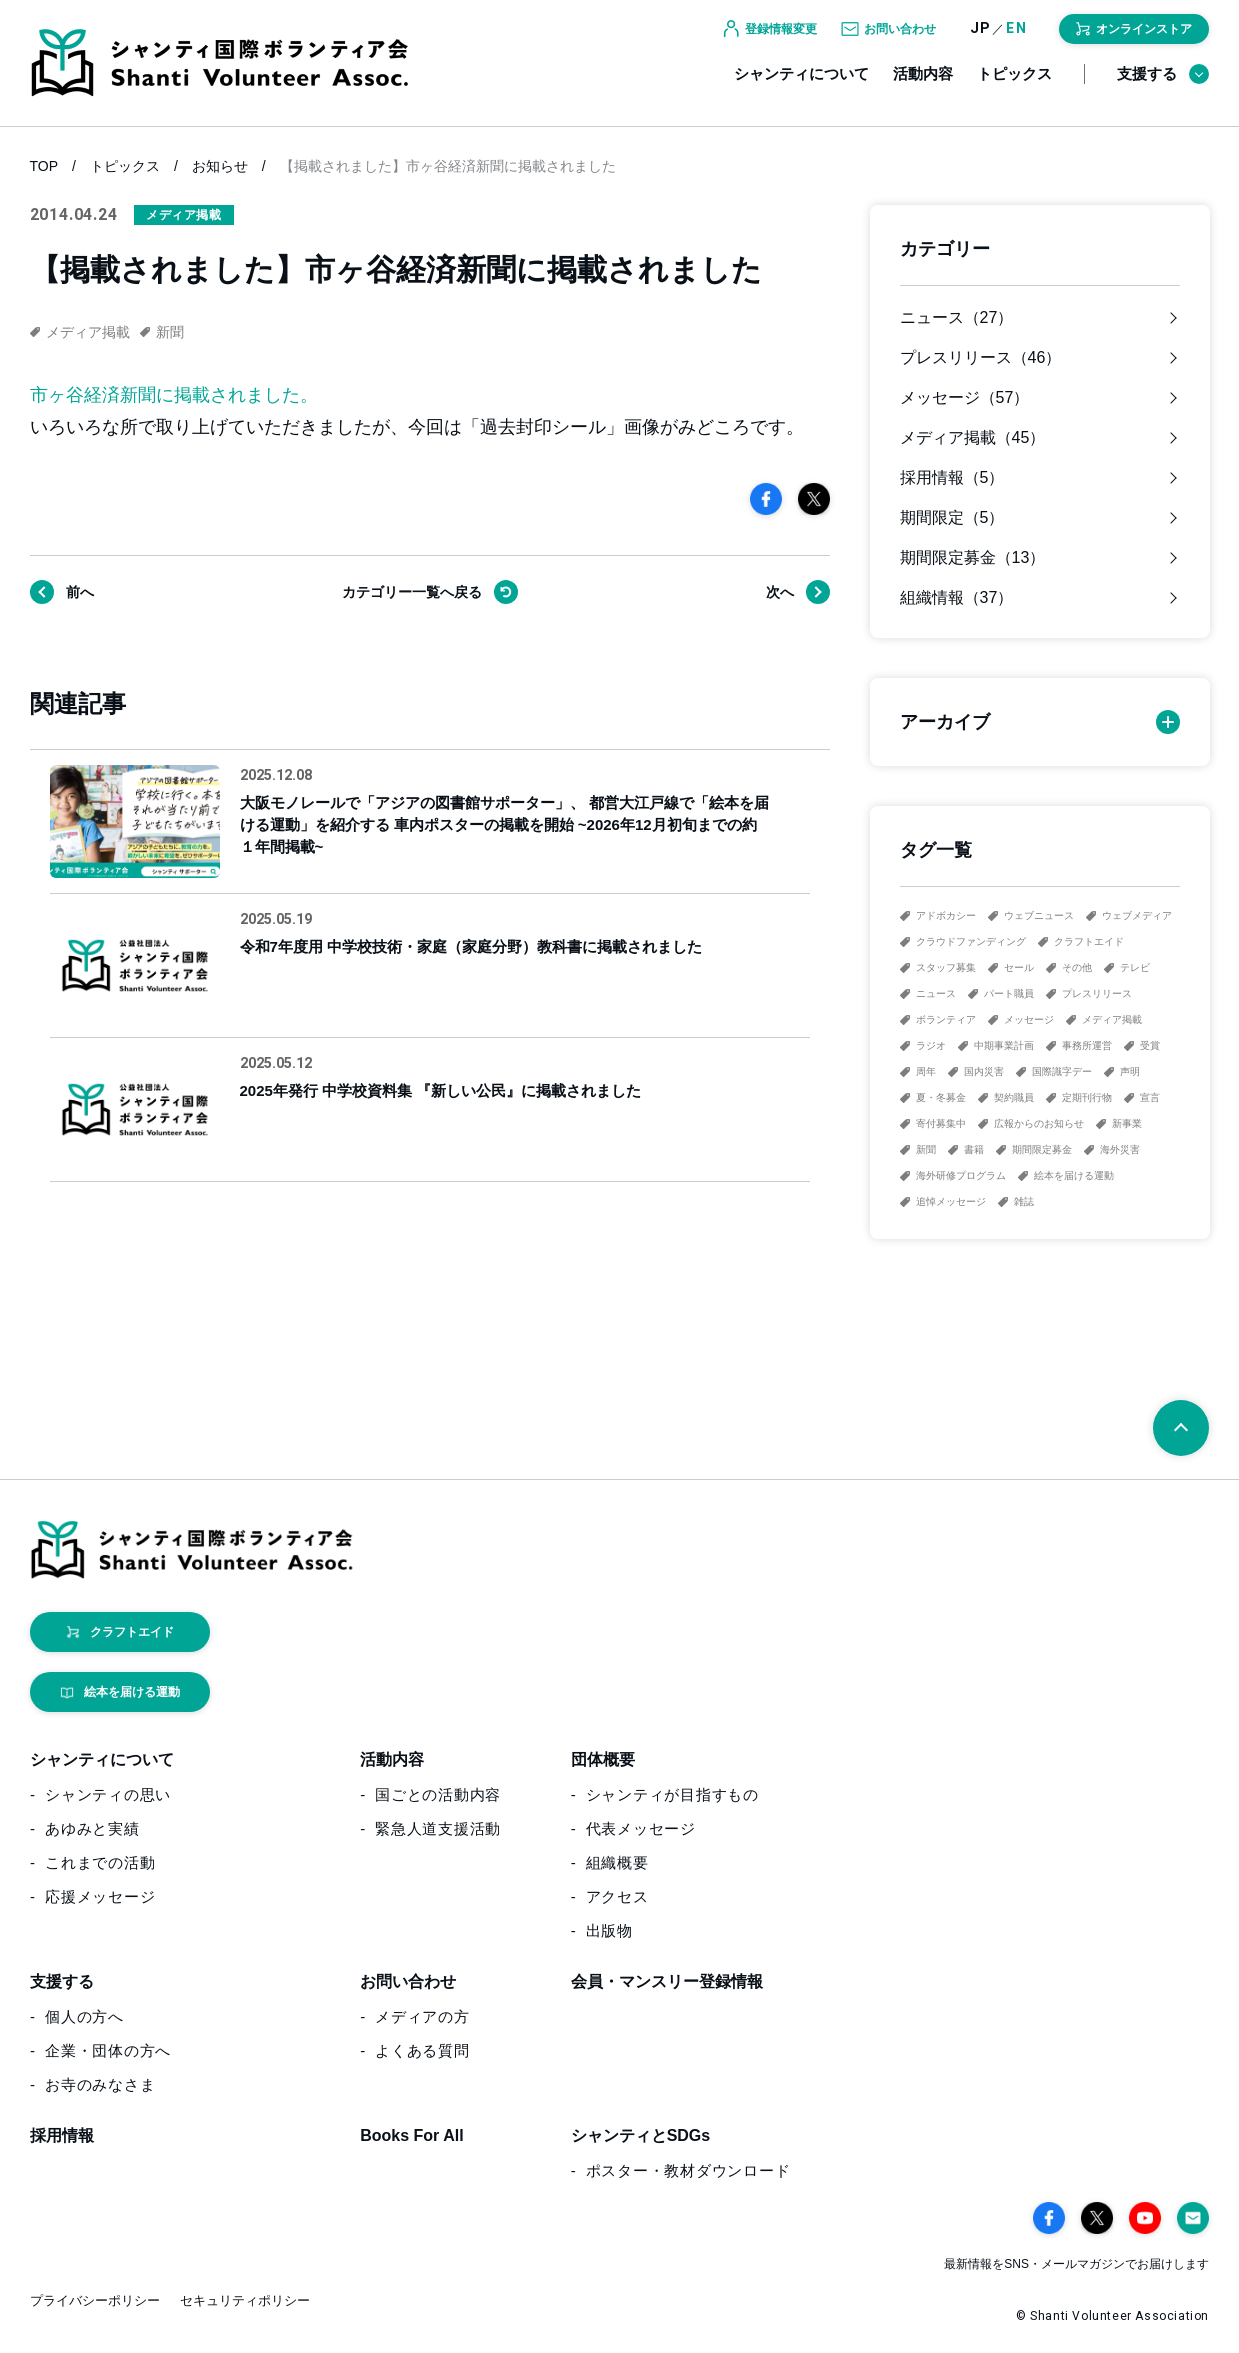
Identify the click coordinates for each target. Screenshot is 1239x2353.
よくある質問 (422, 2050)
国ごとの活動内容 (438, 1794)
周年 (926, 1071)
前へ (80, 592)
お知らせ (220, 166)
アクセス (617, 1896)
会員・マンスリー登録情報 (667, 1981)
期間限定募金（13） (973, 558)
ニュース (936, 993)
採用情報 (62, 2135)
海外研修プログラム (961, 1175)
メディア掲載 (1112, 1019)
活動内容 (923, 87)
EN (1016, 42)
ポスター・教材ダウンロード (688, 2170)
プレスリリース (1097, 993)
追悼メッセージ (951, 1201)
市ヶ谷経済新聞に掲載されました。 (174, 395)
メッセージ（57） (965, 398)
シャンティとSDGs (641, 2135)
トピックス (1014, 87)
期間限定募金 (1042, 1149)
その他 (1077, 967)
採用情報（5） (952, 478)
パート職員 (1009, 993)
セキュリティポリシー (245, 2300)
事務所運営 (1087, 1045)
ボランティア (946, 1019)
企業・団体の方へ (108, 2050)
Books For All (411, 2135)
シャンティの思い (108, 1794)
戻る (412, 592)
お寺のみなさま (100, 2084)
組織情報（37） (957, 598)
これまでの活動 (100, 1862)
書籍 (974, 1149)
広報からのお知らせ (1039, 1123)
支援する (1163, 88)
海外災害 (1120, 1149)
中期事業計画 (1004, 1045)
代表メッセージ (641, 1828)
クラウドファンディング (971, 941)
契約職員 (1014, 1097)
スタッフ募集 (946, 967)
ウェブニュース (1039, 915)
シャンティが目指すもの (672, 1794)
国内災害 (984, 1071)
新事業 (1127, 1123)
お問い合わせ (408, 1981)
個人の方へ (84, 2016)
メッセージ (1029, 1019)
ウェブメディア (1137, 915)
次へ (780, 592)
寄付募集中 (941, 1123)
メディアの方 (422, 2016)
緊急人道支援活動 (438, 1828)
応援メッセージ (100, 1896)
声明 (1130, 1071)
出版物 (609, 1930)
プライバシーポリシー (95, 2300)
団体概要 (603, 1759)
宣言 (1150, 1097)
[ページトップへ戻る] (1181, 1428)
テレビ (1135, 967)
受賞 (1150, 1045)
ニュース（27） (957, 318)
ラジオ (931, 1045)
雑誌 (1024, 1201)
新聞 (926, 1149)
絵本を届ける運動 (1074, 1175)
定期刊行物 (1087, 1097)
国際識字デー (1062, 1071)
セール (1019, 967)
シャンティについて (801, 87)
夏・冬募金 (941, 1097)
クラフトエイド (1089, 941)
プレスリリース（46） (981, 358)
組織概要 (617, 1862)
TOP (44, 166)
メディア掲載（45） (973, 438)
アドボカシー (946, 915)
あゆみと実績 (92, 1828)
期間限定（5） (952, 518)
